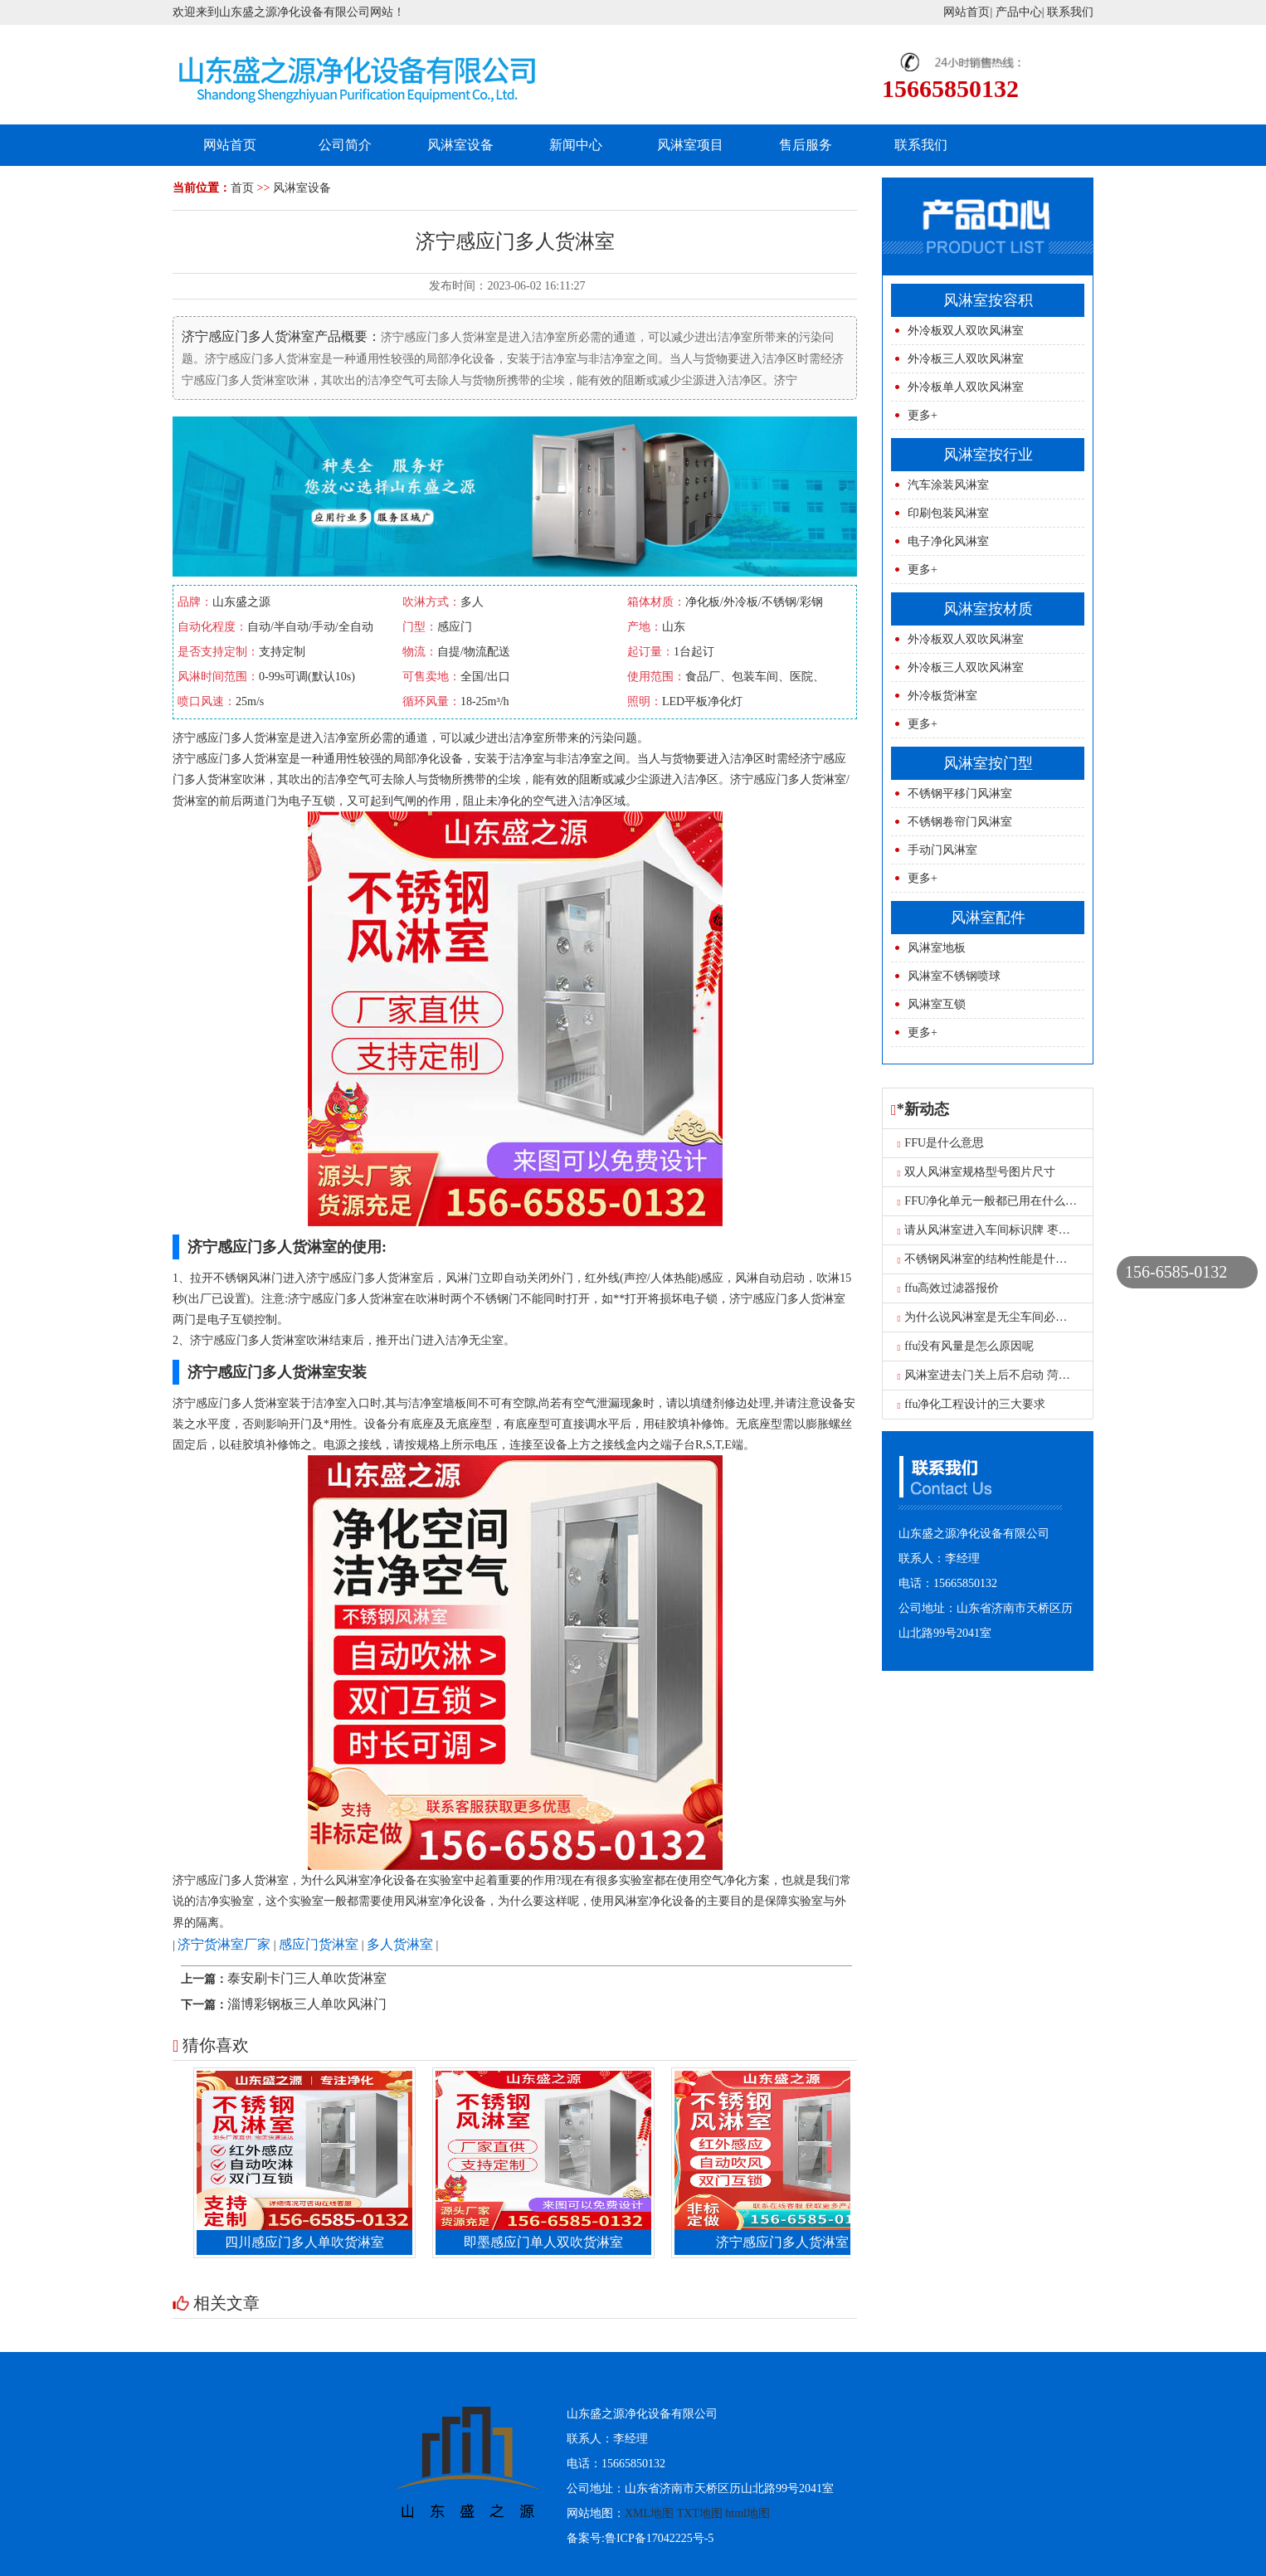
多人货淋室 (400, 1944)
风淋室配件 (988, 917)
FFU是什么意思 (941, 1143)
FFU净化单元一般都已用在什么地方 (993, 1201)
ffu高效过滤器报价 (949, 1288)
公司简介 (345, 145)
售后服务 (805, 145)
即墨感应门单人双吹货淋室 (547, 2242)
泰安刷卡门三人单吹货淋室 (307, 1978)
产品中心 (1019, 12)
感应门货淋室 (318, 1944)
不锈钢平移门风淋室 (960, 793)
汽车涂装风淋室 (948, 485)
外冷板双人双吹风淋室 (966, 330)
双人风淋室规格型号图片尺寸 (977, 1172)
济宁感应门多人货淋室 (786, 2242)
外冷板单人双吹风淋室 (966, 387)
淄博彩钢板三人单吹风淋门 (307, 2004)
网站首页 (966, 12)
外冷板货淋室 (942, 695)
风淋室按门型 (988, 763)
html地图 (747, 2513)
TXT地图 (700, 2513)
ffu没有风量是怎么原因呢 (966, 1346)
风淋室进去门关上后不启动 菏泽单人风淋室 (1013, 1375)
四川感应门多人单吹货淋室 (308, 2242)
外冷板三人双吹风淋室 (966, 359)
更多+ (922, 415)
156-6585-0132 (1176, 1272)
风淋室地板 (937, 948)
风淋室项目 (690, 145)
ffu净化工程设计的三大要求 (972, 1404)
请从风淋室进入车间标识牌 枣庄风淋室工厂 (1013, 1230)
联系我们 (1070, 12)
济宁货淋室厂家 (224, 1944)
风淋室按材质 (988, 609)
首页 (242, 188)
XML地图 (649, 2513)
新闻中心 (575, 145)
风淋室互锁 (937, 1004)
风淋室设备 (460, 145)
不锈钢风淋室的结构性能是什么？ (988, 1259)
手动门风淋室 (942, 850)
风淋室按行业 (988, 454)
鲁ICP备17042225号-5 (659, 2538)
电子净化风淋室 (948, 541)
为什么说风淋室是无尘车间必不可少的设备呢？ (1023, 1317)
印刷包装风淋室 (948, 513)
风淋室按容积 (988, 300)
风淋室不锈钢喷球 (954, 976)
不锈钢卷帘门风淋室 (960, 822)
